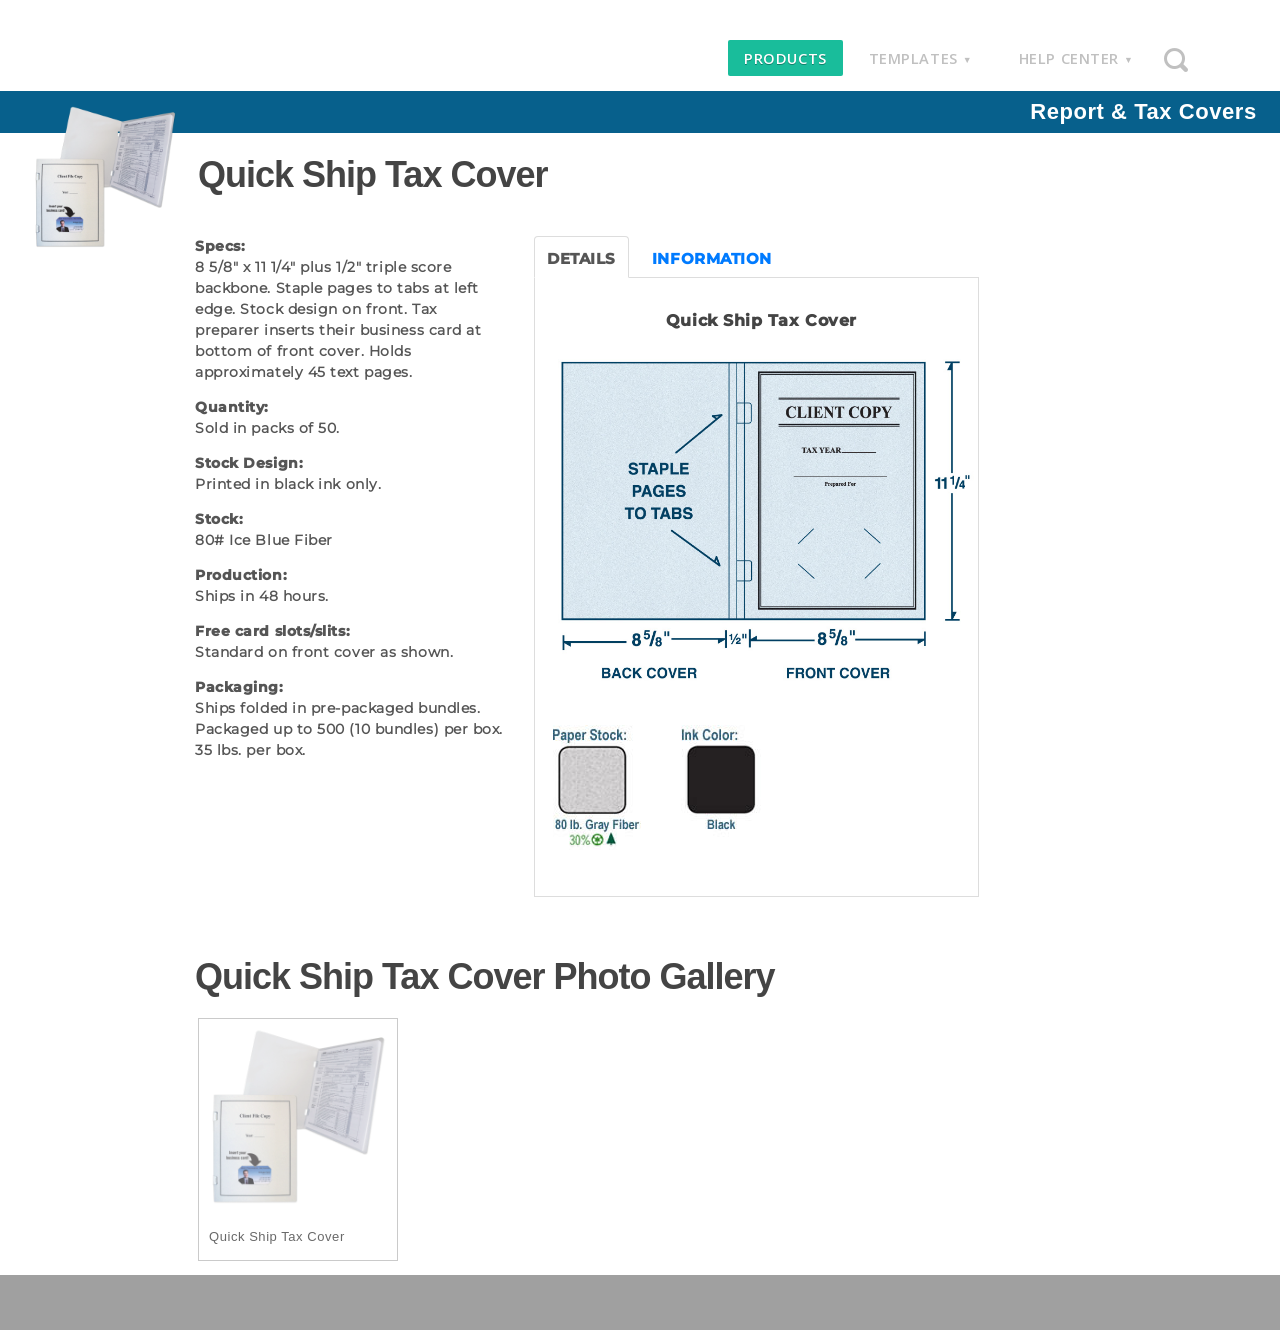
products (785, 58)
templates (921, 58)
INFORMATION (712, 258)
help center (1076, 58)
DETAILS (581, 258)
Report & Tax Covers (1143, 111)
